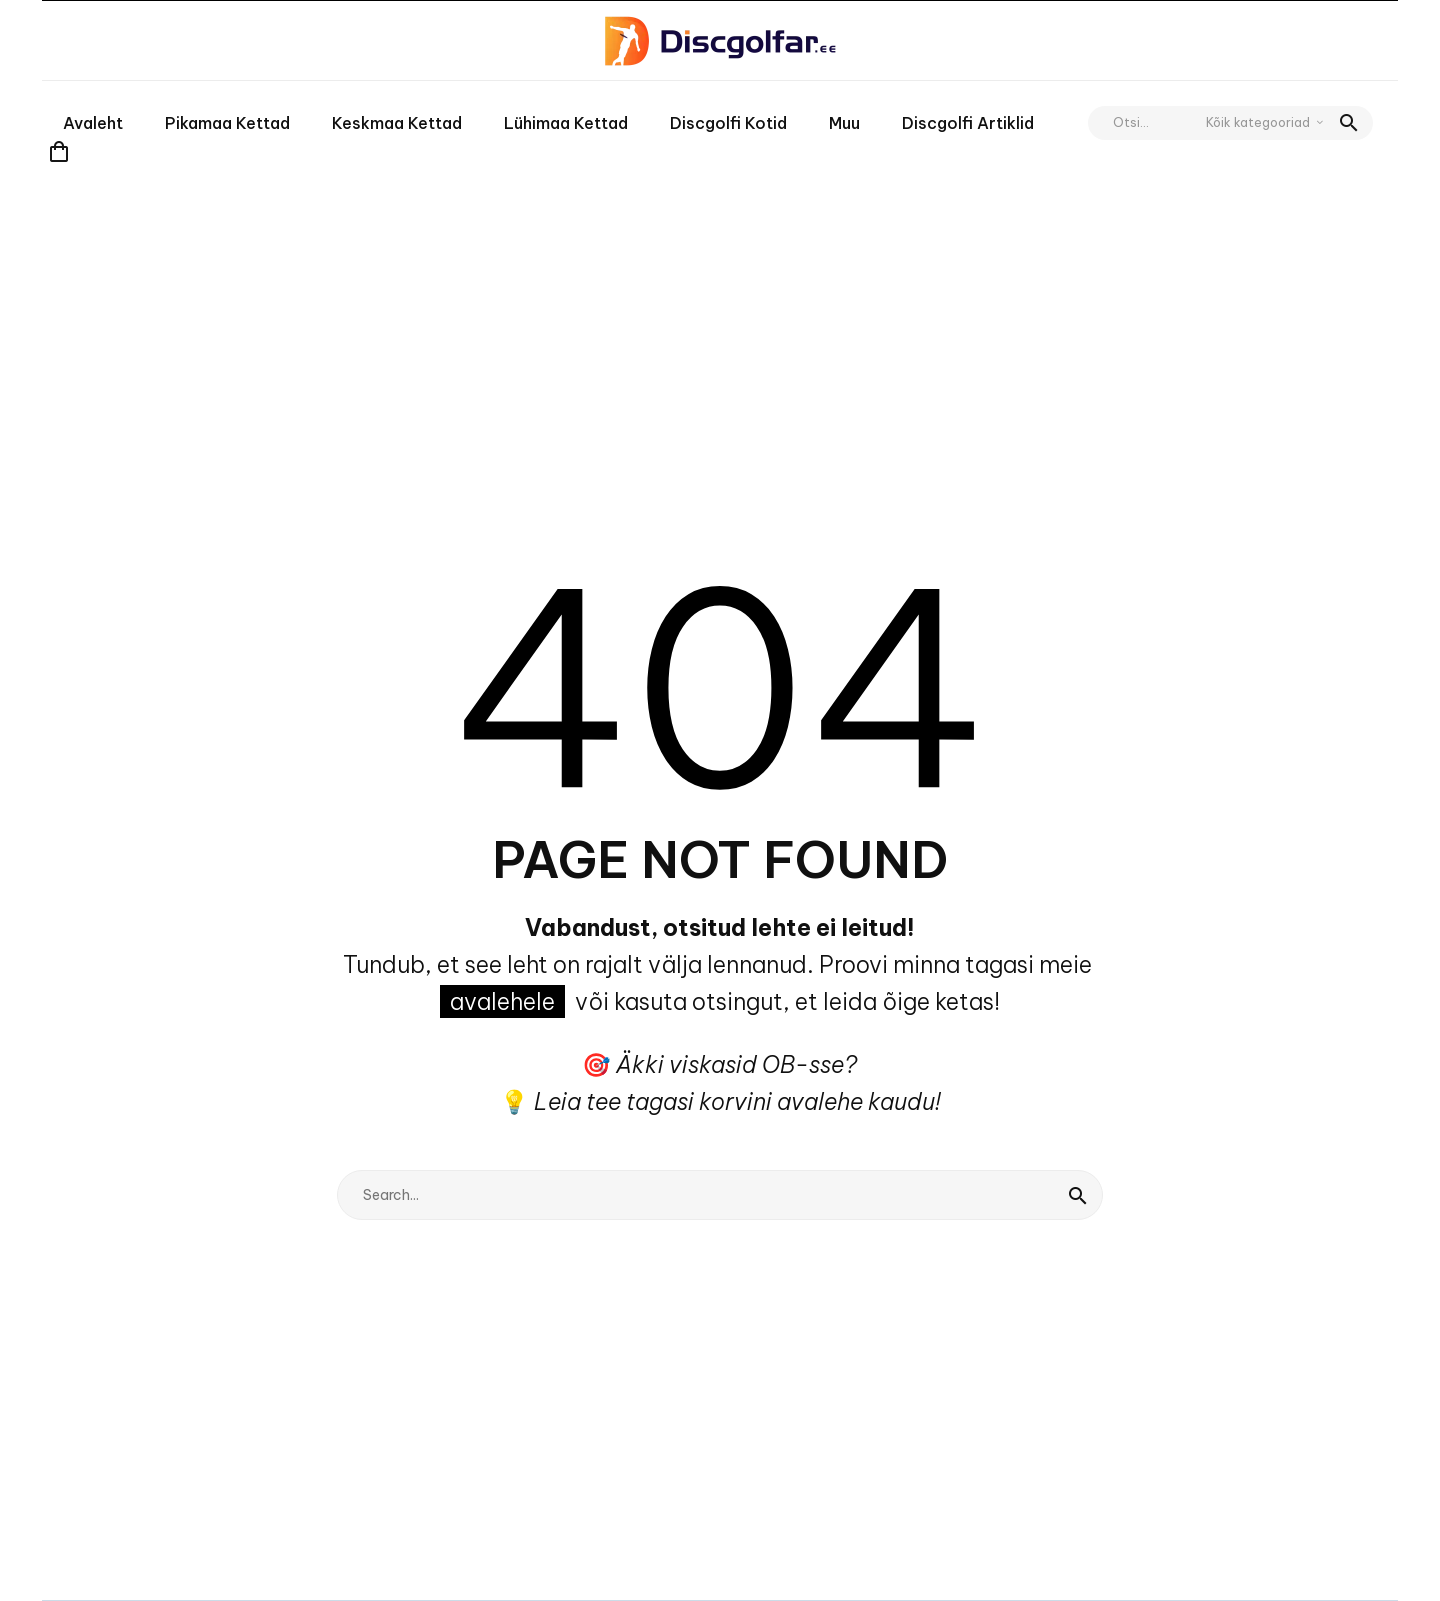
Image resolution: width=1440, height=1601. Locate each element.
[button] (1349, 123)
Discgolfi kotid (728, 123)
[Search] (720, 1195)
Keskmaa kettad (397, 123)
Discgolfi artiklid (968, 123)
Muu (844, 123)
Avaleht (93, 123)
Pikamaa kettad (227, 123)
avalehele (502, 1001)
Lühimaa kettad (566, 123)
